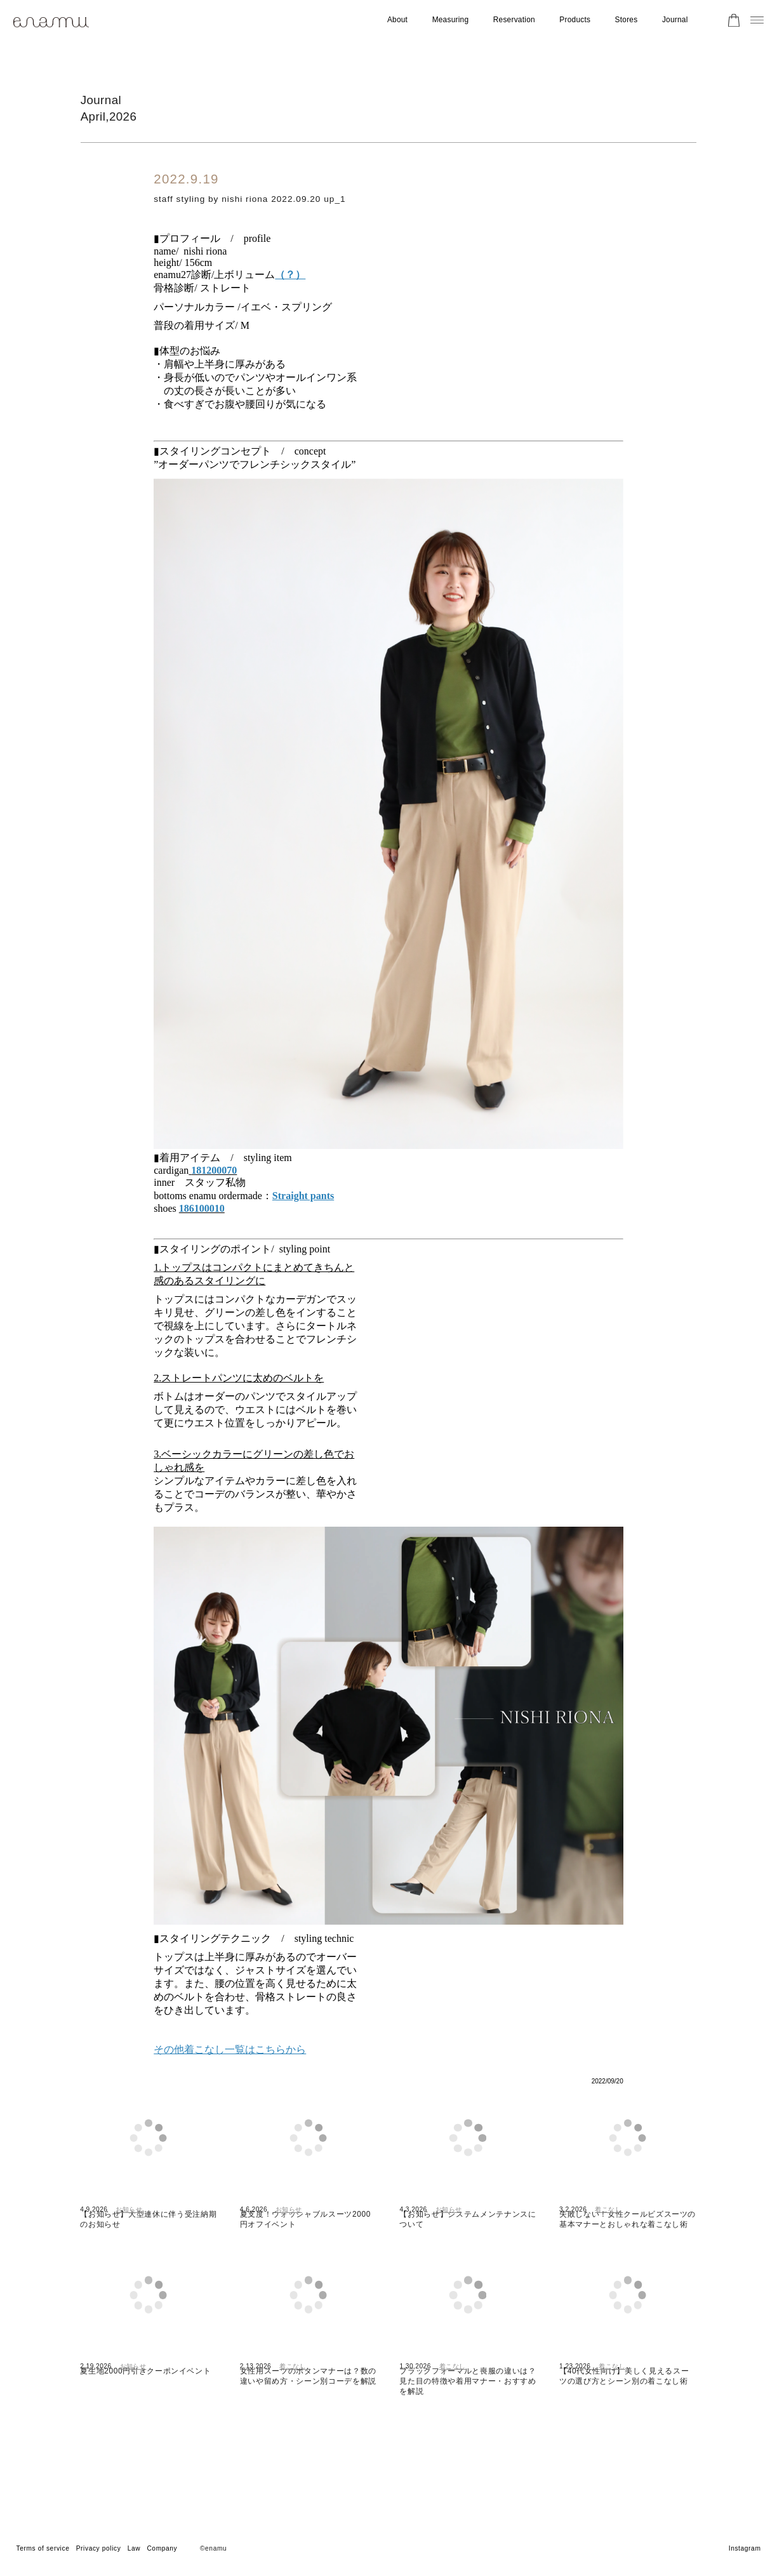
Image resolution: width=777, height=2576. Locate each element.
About (397, 19)
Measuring (450, 19)
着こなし (608, 2238)
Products (574, 19)
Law (134, 2548)
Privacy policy (98, 2548)
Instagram (745, 2548)
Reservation (514, 19)
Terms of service (43, 2548)
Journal (675, 19)
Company (162, 2548)
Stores (626, 19)
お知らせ (129, 2238)
